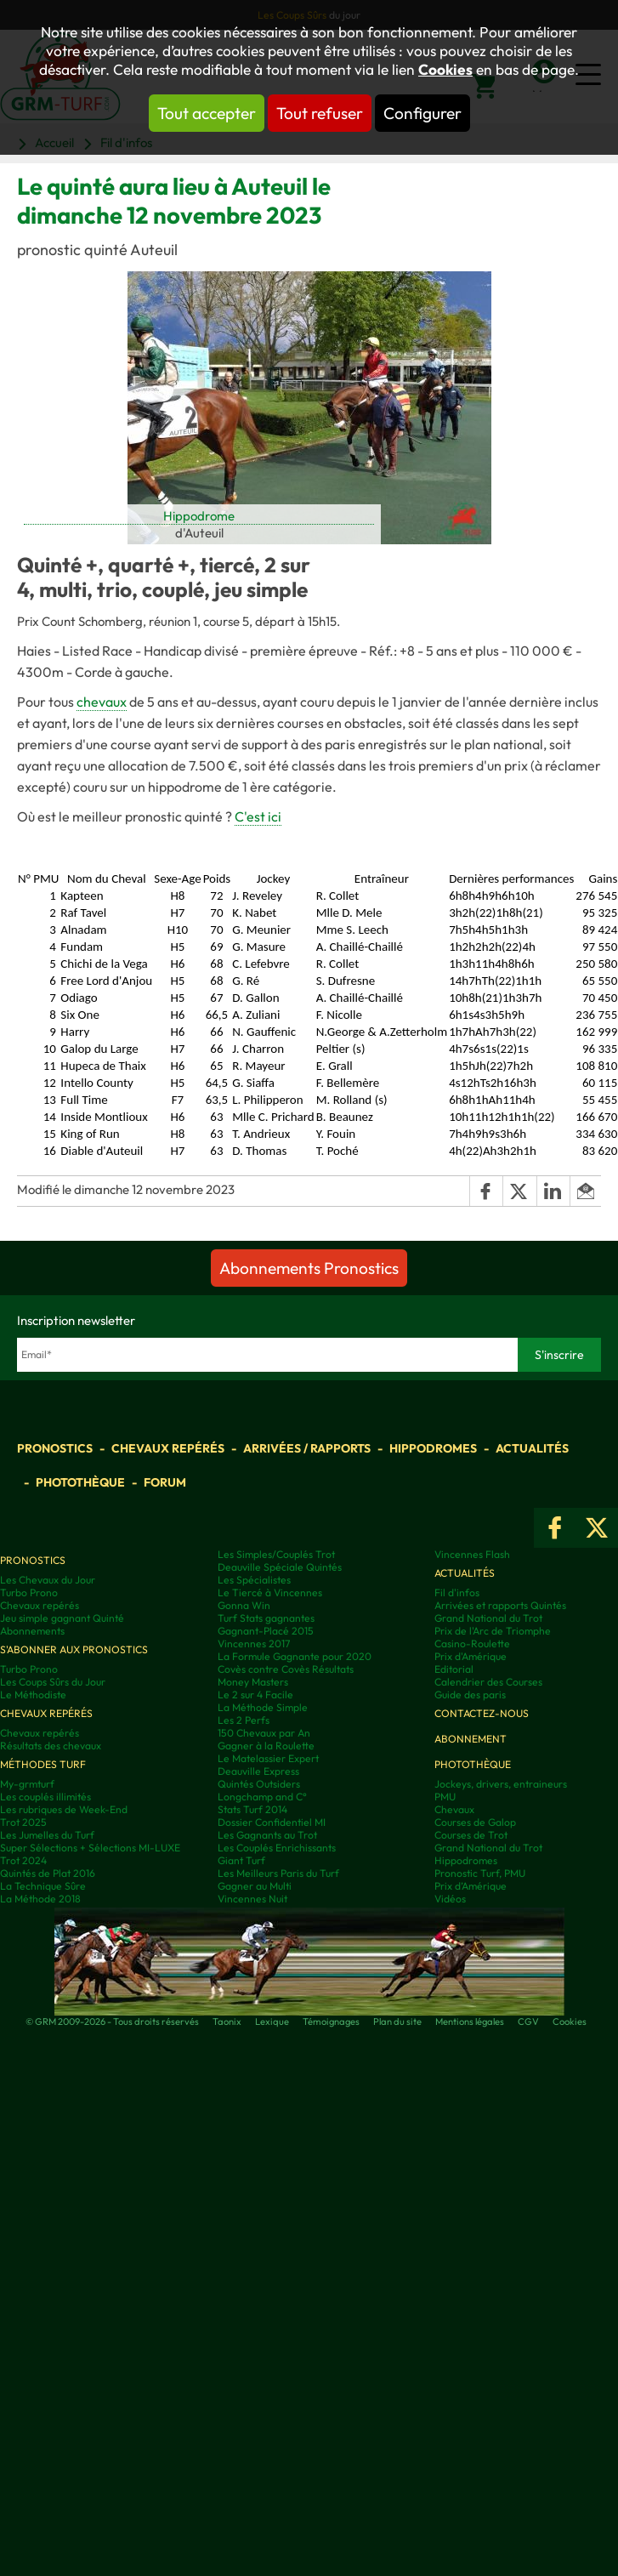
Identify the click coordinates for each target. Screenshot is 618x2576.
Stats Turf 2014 (252, 1809)
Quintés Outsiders (259, 1783)
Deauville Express (258, 1771)
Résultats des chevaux (50, 1745)
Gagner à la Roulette (266, 1745)
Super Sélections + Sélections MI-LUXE (90, 1847)
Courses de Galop (475, 1822)
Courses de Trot (470, 1834)
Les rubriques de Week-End (64, 1809)
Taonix (227, 2021)
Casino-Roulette (472, 1643)
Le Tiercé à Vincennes (270, 1592)
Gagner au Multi (255, 1885)
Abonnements (32, 1630)
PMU (445, 1796)
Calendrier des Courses (488, 1681)
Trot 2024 (23, 1860)
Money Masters (253, 1681)
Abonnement (470, 1738)
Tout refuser (319, 113)
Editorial (453, 1669)
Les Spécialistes (254, 1579)
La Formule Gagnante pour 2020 (294, 1656)
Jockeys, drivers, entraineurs (500, 1783)
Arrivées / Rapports (307, 1448)
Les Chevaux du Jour (47, 1579)
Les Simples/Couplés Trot (276, 1554)
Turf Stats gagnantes (266, 1618)
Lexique (272, 2021)
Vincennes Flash (472, 1554)
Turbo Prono (29, 1592)
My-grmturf (27, 1783)
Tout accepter (206, 113)
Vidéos (450, 1898)
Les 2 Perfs (243, 1720)
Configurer (422, 113)
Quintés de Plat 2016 (47, 1873)
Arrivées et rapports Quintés (500, 1605)
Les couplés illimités (45, 1796)
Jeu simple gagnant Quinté (62, 1618)
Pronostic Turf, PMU (479, 1873)
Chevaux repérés (167, 1448)
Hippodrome (199, 516)
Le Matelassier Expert (268, 1758)
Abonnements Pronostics (309, 1268)
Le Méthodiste (33, 1694)
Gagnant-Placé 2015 (266, 1630)
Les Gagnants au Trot (267, 1834)
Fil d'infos (456, 1592)
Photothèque (80, 1482)
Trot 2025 (23, 1822)
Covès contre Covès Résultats (286, 1669)
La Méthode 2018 (40, 1898)
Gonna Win (244, 1605)
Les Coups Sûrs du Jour (52, 1681)
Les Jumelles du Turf (47, 1834)
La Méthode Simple (263, 1707)
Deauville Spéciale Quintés (280, 1567)
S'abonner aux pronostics (74, 1649)
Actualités (532, 1448)
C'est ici (258, 816)
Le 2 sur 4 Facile (255, 1694)
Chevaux (454, 1809)
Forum (165, 1482)
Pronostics (55, 1448)
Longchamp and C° (262, 1796)
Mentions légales (469, 2021)
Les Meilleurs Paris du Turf (278, 1873)
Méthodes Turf (43, 1764)
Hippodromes (433, 1448)
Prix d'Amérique (470, 1656)
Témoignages (331, 2021)
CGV (528, 2021)
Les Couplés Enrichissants (277, 1847)
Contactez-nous (481, 1713)
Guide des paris (470, 1694)
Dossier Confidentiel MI (272, 1822)
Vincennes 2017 (254, 1643)
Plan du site (397, 2021)
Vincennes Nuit (252, 1898)
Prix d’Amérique (470, 1885)
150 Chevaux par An (264, 1732)
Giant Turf (241, 1860)
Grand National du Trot (488, 1618)
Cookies (445, 69)
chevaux (102, 701)
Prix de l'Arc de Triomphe (492, 1630)
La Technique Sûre (43, 1885)
